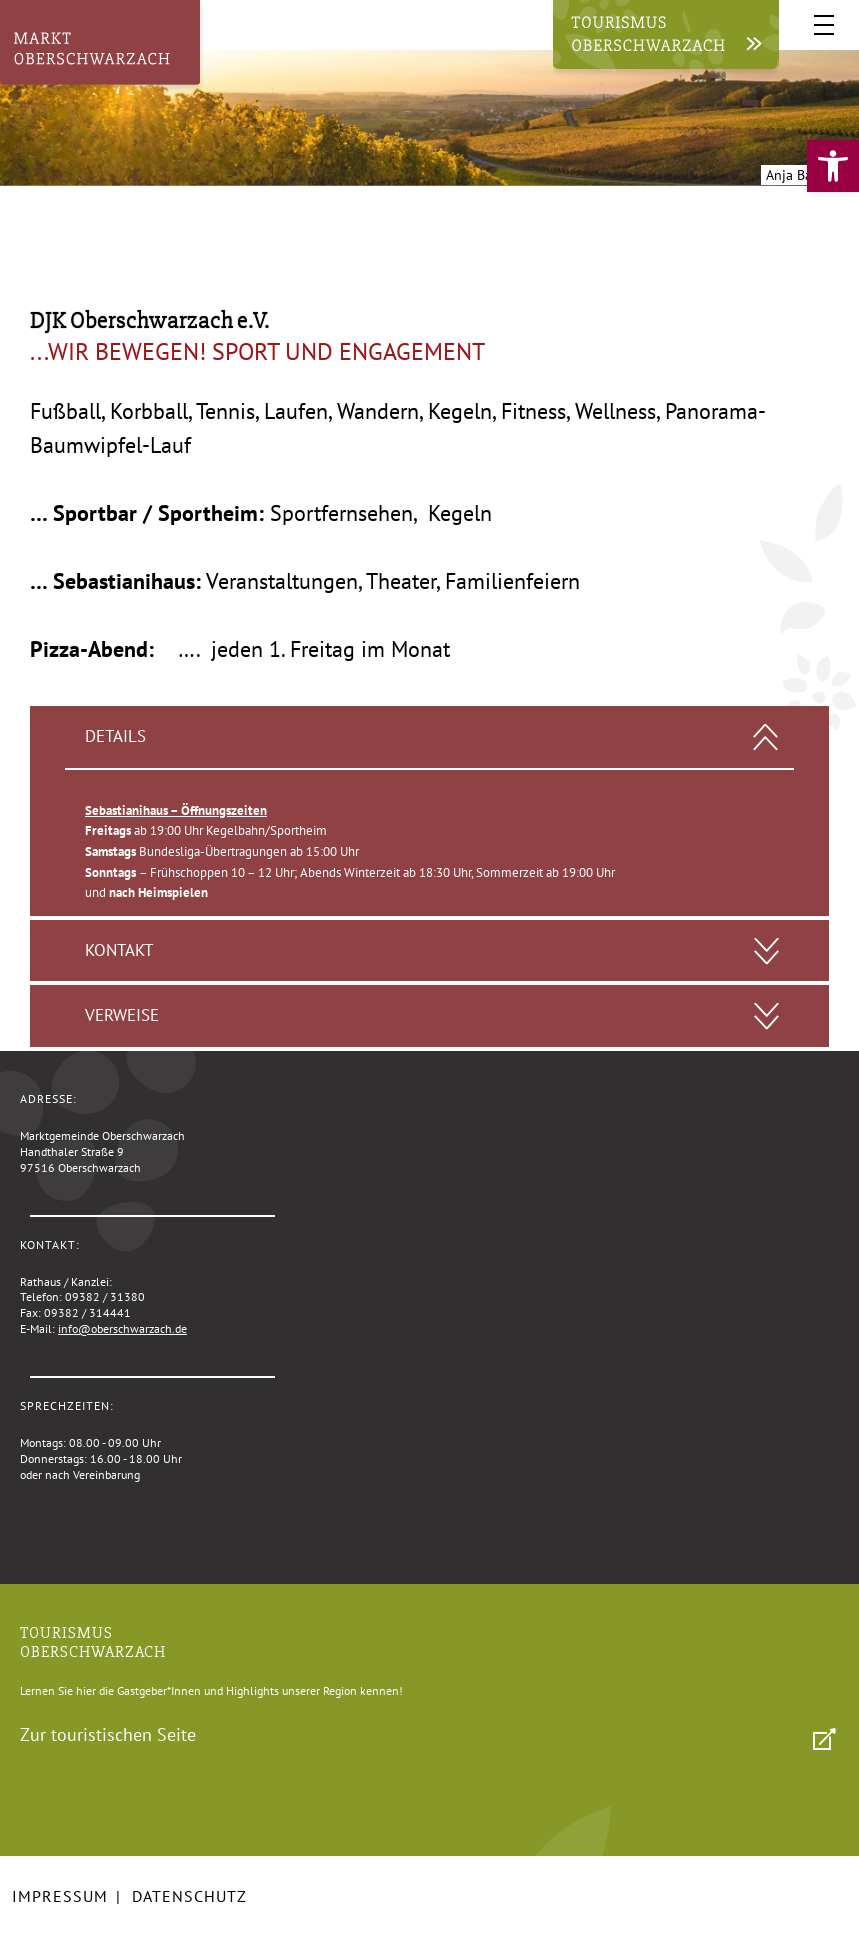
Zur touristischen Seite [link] (108, 1734)
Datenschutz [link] (189, 1896)
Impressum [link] (60, 1896)
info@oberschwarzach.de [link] (122, 1328)
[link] (833, 166)
